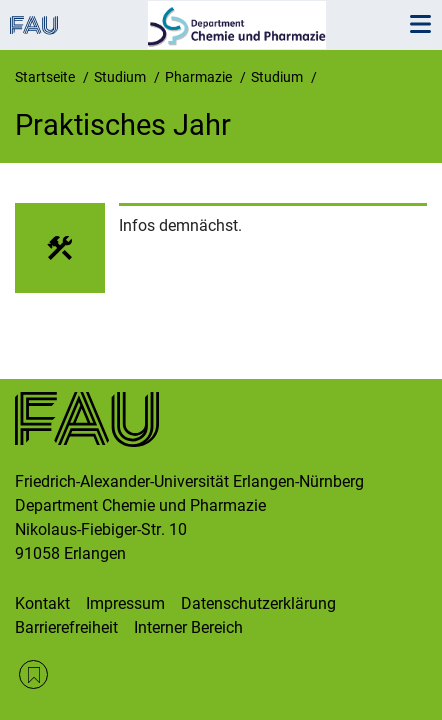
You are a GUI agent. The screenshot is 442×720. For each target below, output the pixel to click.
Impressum (125, 603)
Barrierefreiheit (66, 627)
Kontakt (42, 603)
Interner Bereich (188, 627)
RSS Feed (33, 674)
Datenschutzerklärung (258, 603)
